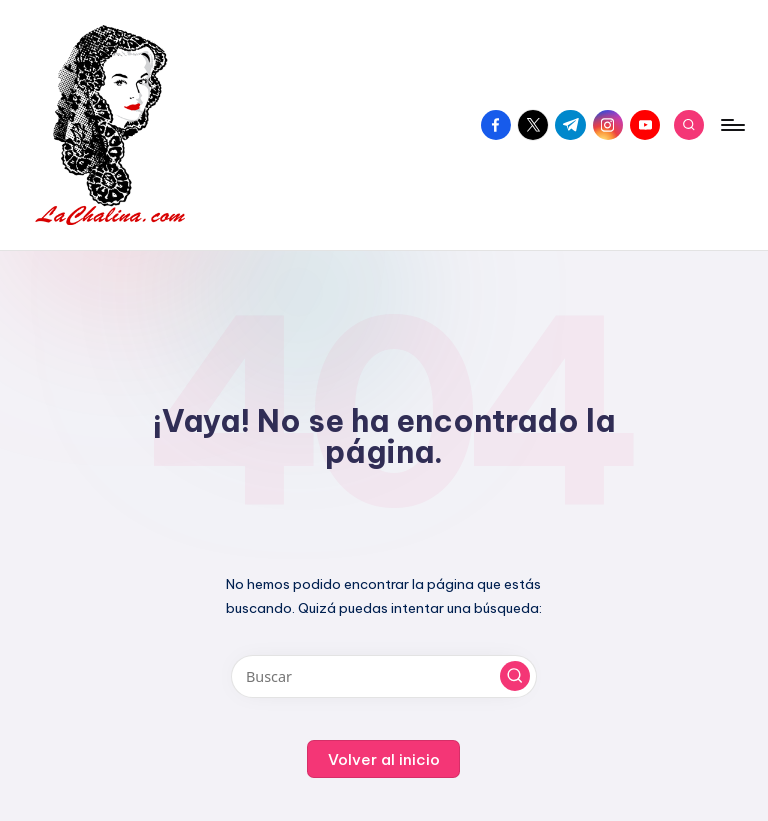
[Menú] (731, 125)
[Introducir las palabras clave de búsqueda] (383, 676)
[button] (515, 676)
